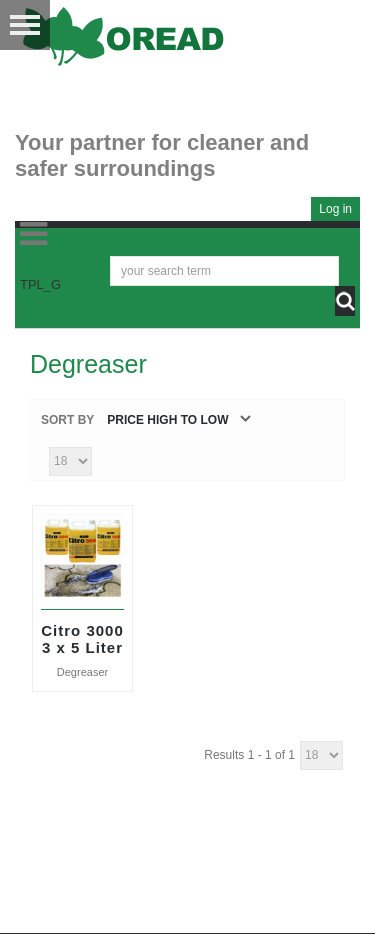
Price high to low (167, 420)
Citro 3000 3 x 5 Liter (82, 639)
